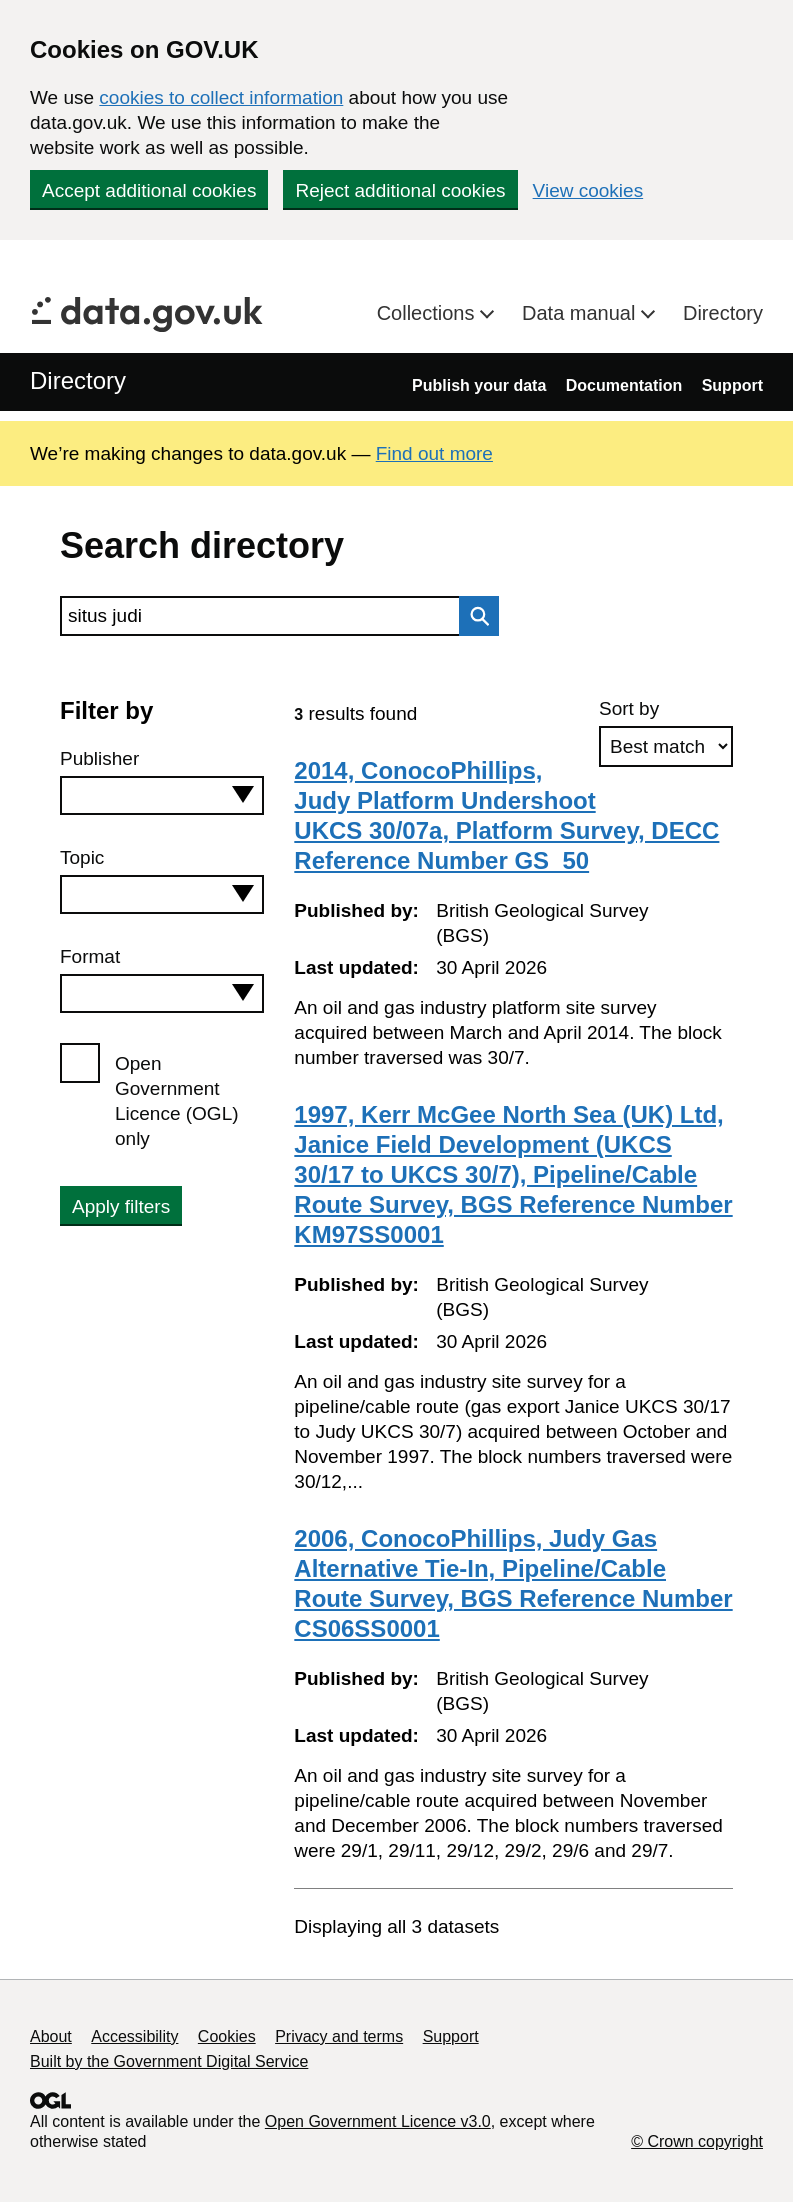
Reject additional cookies (400, 190)
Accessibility (134, 2036)
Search (474, 616)
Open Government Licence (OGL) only (177, 1101)
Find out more (434, 453)
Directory (723, 313)
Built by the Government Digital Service (169, 2061)
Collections (428, 313)
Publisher (99, 758)
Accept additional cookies (149, 190)
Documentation (624, 385)
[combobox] (162, 795)
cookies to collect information (221, 97)
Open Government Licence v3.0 (378, 2121)
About (51, 2036)
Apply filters (121, 1206)
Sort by (629, 708)
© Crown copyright (697, 2141)
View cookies (588, 190)
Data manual (581, 313)
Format (90, 956)
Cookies (227, 2036)
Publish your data (479, 385)
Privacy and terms (339, 2036)
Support (732, 385)
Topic (82, 857)
